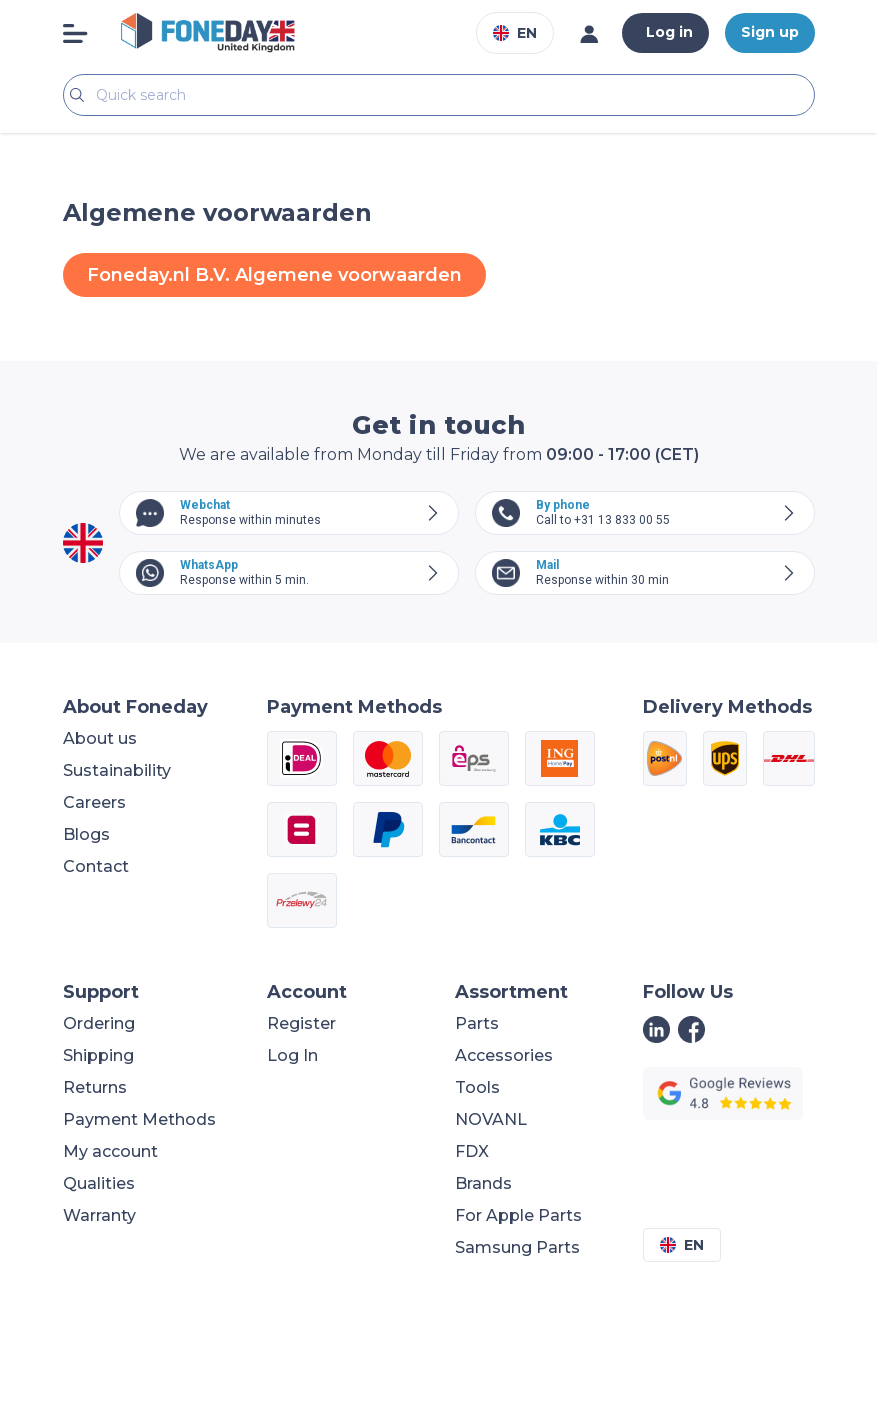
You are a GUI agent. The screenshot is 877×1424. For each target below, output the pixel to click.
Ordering (99, 1023)
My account (110, 1151)
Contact (96, 866)
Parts (477, 1023)
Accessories (504, 1055)
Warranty (99, 1215)
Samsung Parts (517, 1247)
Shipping (98, 1055)
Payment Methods (139, 1119)
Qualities (99, 1183)
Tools (477, 1087)
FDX (472, 1151)
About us (100, 738)
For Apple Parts (518, 1215)
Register (301, 1023)
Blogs (86, 834)
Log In (292, 1055)
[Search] (439, 95)
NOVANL (491, 1119)
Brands (483, 1183)
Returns (95, 1087)
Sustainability (117, 770)
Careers (94, 802)
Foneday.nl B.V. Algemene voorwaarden (274, 275)
